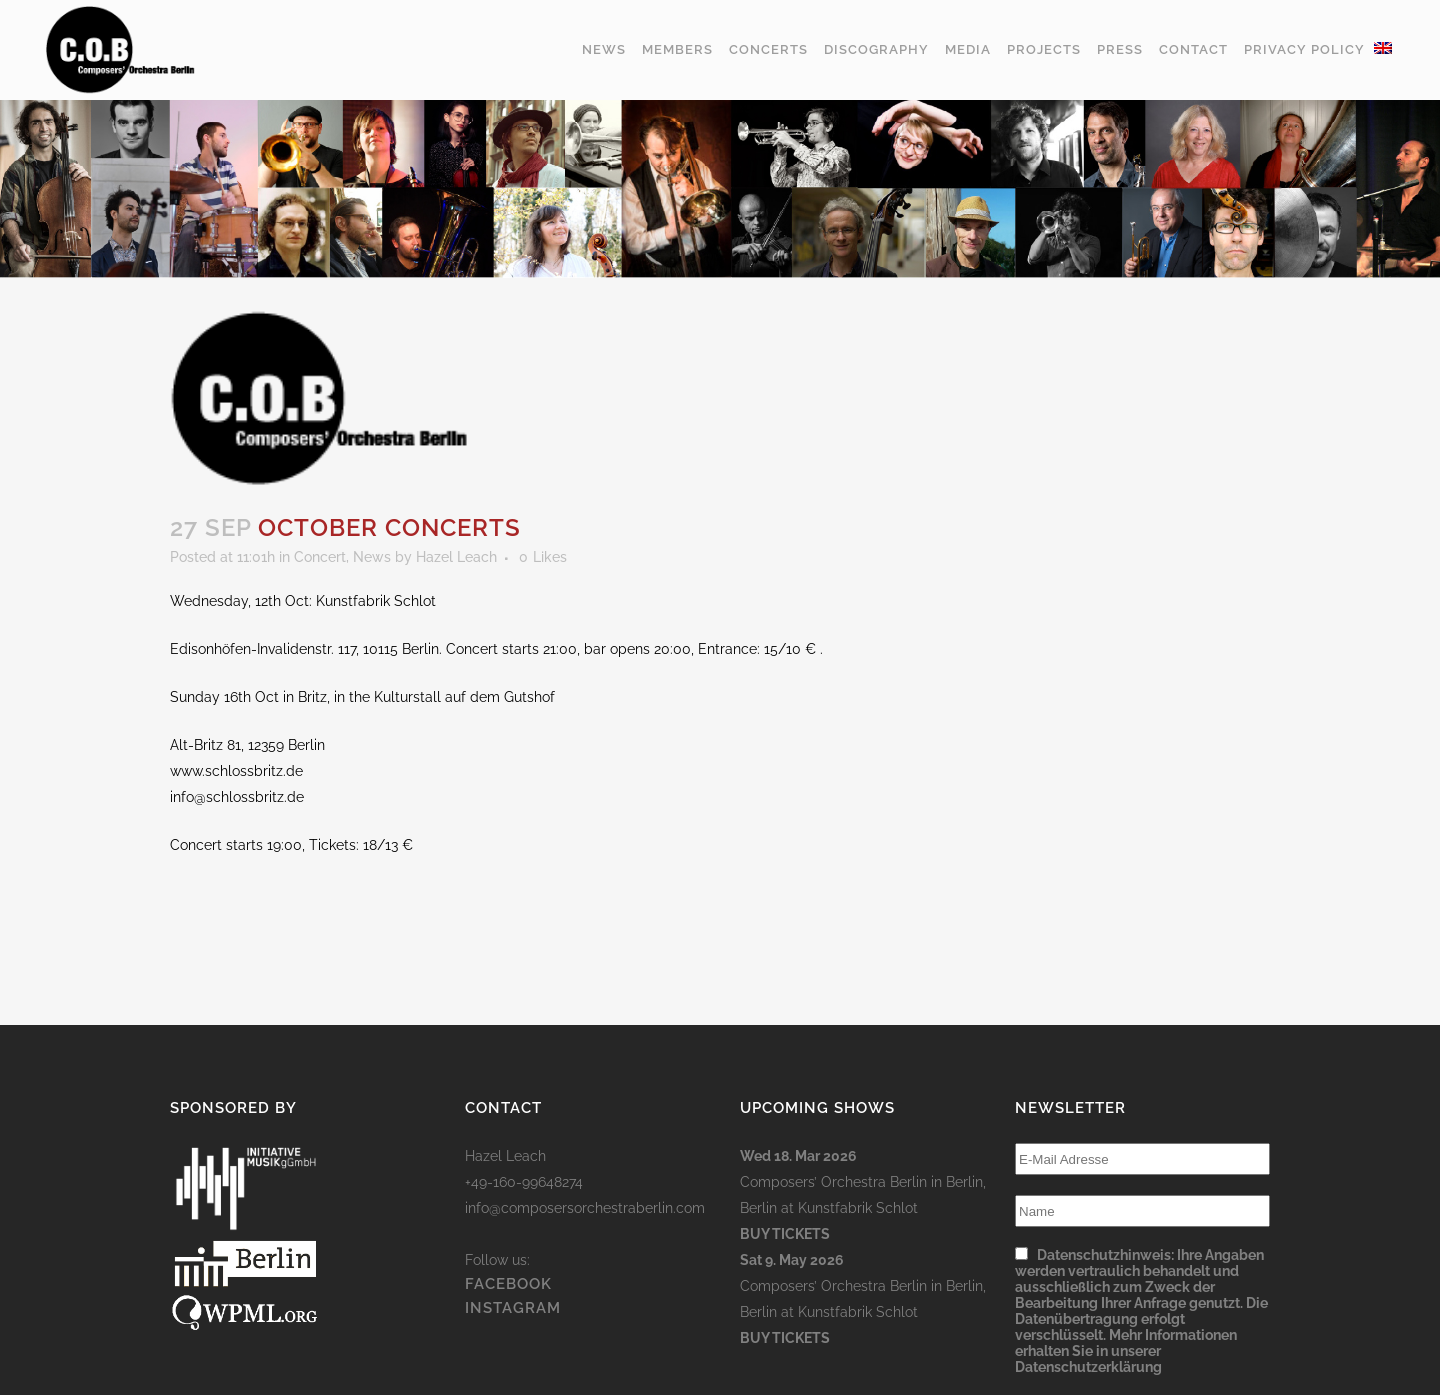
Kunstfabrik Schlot (858, 1208)
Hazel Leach (456, 557)
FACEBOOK (508, 1284)
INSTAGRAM (513, 1308)
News (372, 557)
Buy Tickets (785, 1234)
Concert (320, 557)
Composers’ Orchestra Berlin (833, 1182)
